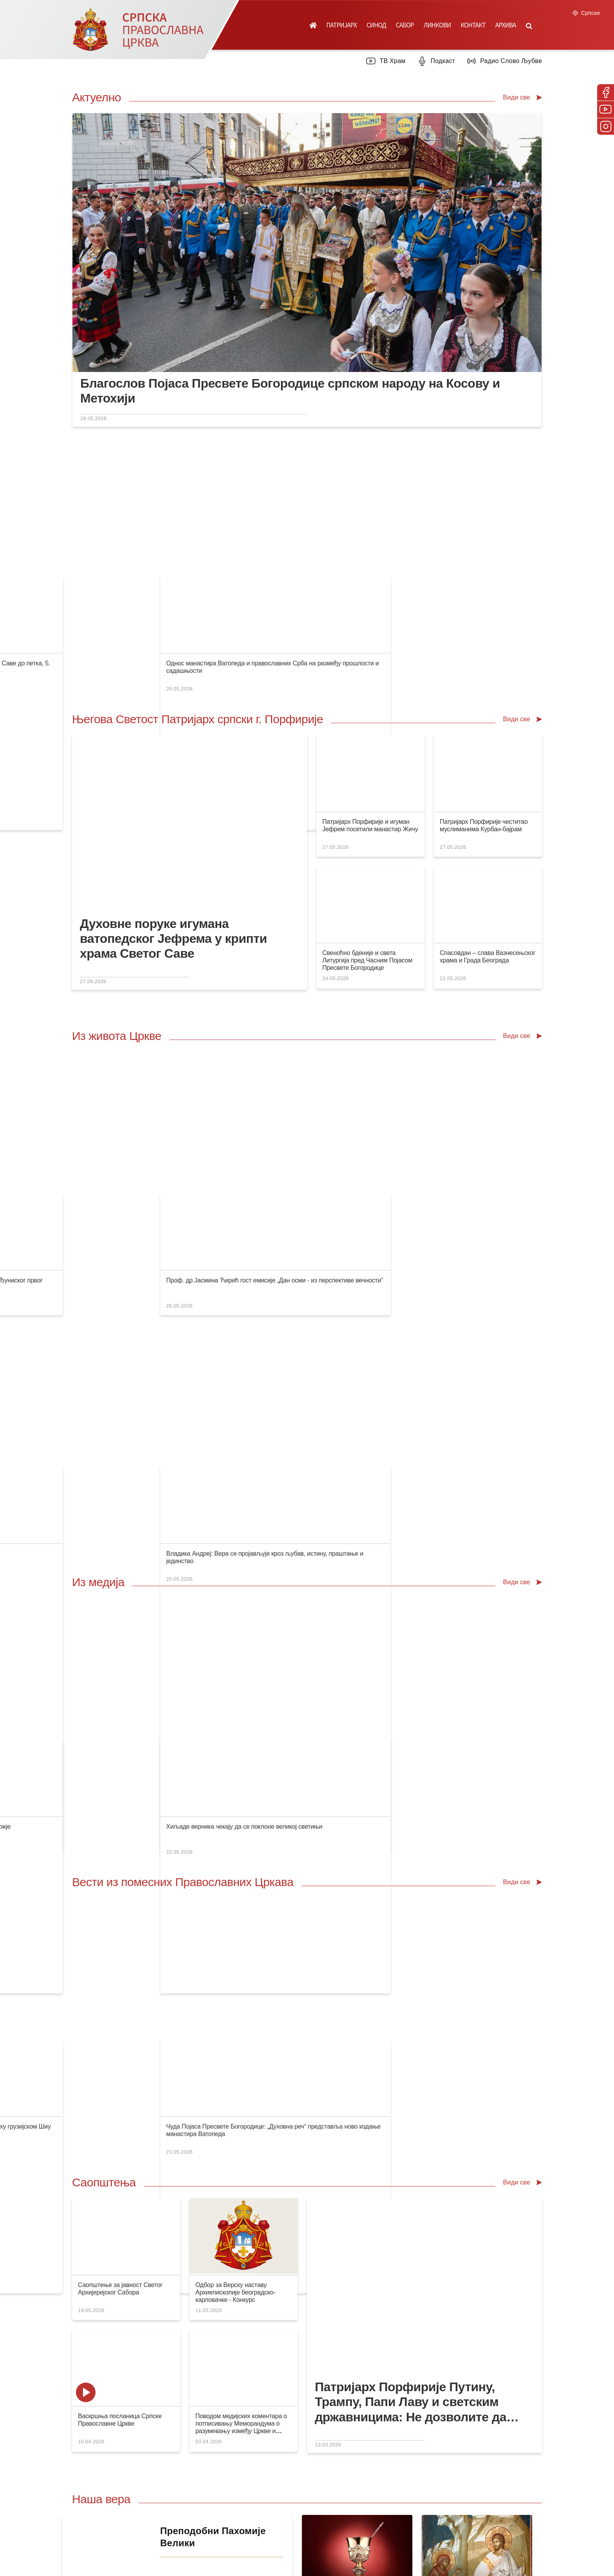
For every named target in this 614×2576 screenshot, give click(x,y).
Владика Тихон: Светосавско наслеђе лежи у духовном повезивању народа (304, 1340)
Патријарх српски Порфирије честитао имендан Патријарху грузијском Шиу (424, 1525)
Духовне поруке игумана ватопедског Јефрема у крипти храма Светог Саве (173, 824)
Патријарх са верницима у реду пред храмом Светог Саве (160, 1023)
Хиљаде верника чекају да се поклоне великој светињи (515, 1340)
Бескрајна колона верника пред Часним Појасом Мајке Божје (404, 1340)
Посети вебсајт (437, 2212)
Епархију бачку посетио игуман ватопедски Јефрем (270, 1154)
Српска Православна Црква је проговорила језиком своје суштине (171, 521)
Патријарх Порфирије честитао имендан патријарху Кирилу (282, 1525)
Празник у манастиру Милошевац (125, 1340)
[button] (529, 24)
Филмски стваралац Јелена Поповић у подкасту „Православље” (288, 1023)
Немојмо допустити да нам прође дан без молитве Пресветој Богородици (181, 1154)
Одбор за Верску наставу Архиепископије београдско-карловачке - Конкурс (235, 1718)
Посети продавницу (207, 2212)
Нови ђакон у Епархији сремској (363, 1154)
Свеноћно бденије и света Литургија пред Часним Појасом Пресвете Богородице (367, 845)
